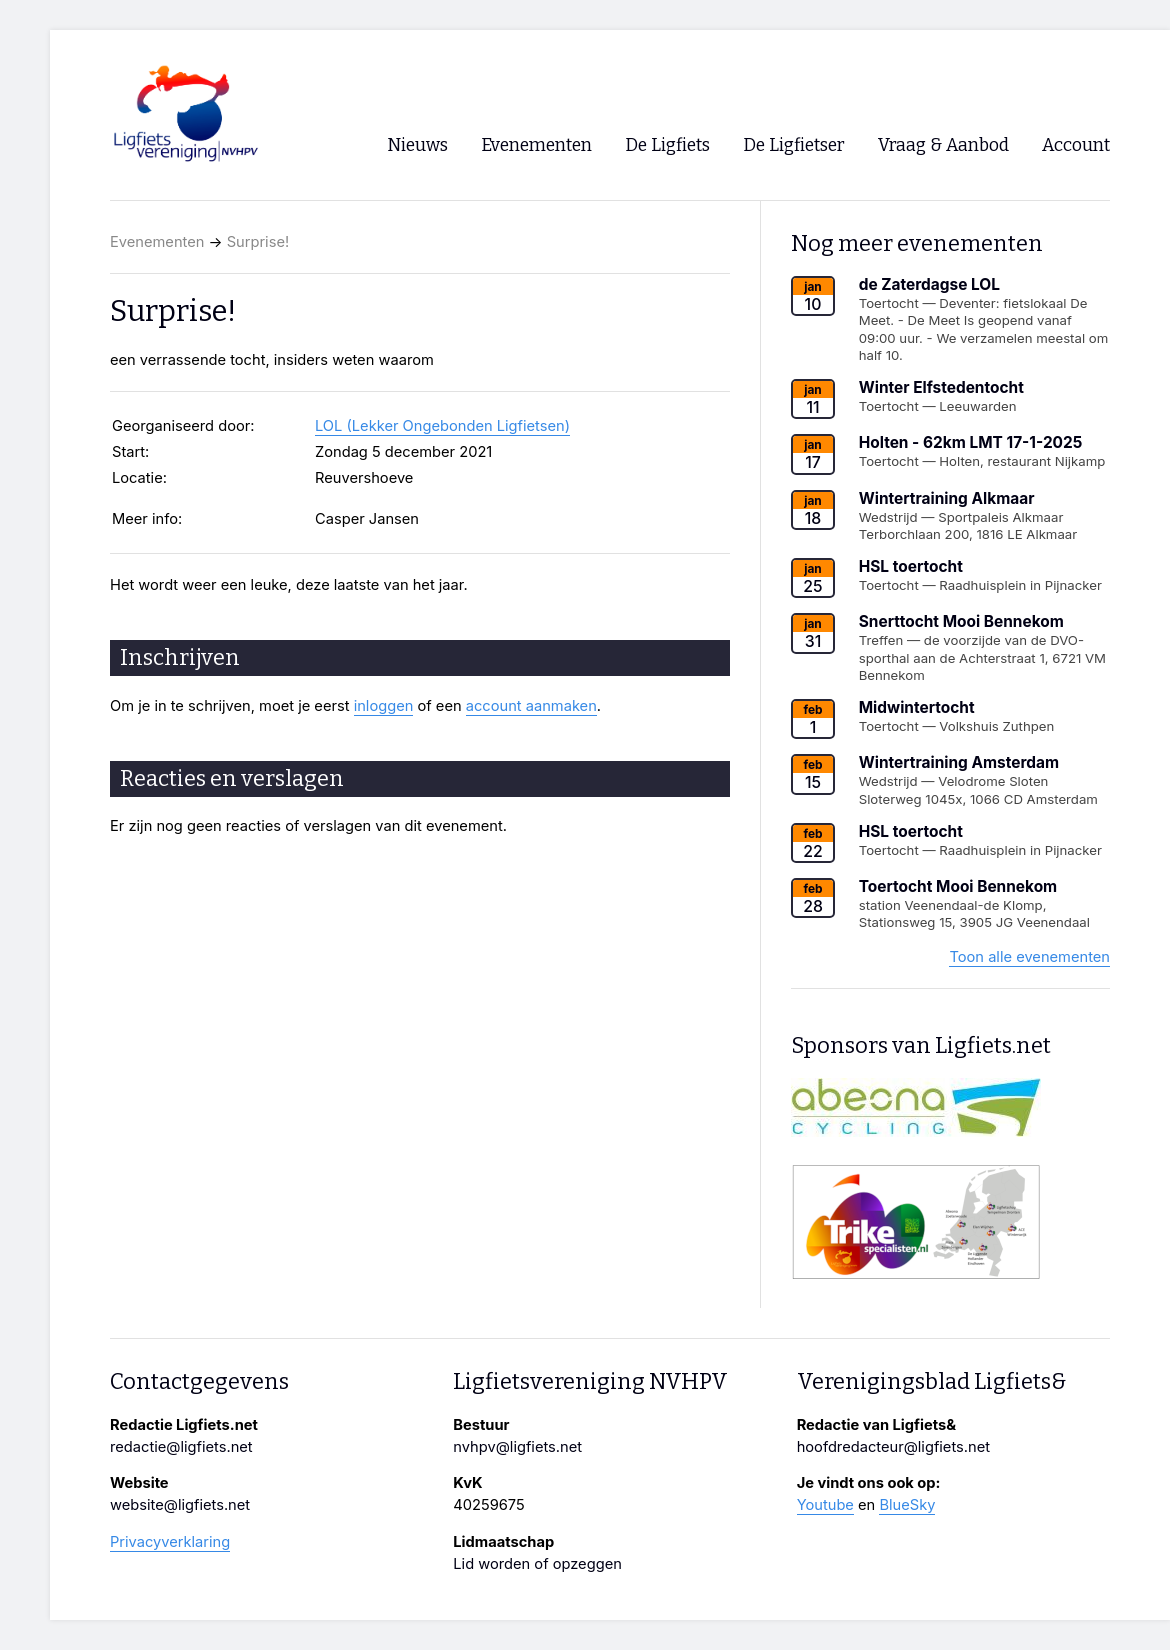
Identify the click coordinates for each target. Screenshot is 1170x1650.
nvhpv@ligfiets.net (517, 1447)
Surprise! (258, 242)
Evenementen (157, 242)
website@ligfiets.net (180, 1505)
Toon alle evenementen (1029, 957)
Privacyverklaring (170, 1542)
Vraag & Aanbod (943, 145)
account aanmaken (531, 706)
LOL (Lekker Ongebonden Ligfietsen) (442, 426)
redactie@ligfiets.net (181, 1447)
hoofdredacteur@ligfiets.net (893, 1447)
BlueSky (907, 1505)
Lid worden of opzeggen (537, 1564)
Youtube (825, 1505)
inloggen (384, 706)
